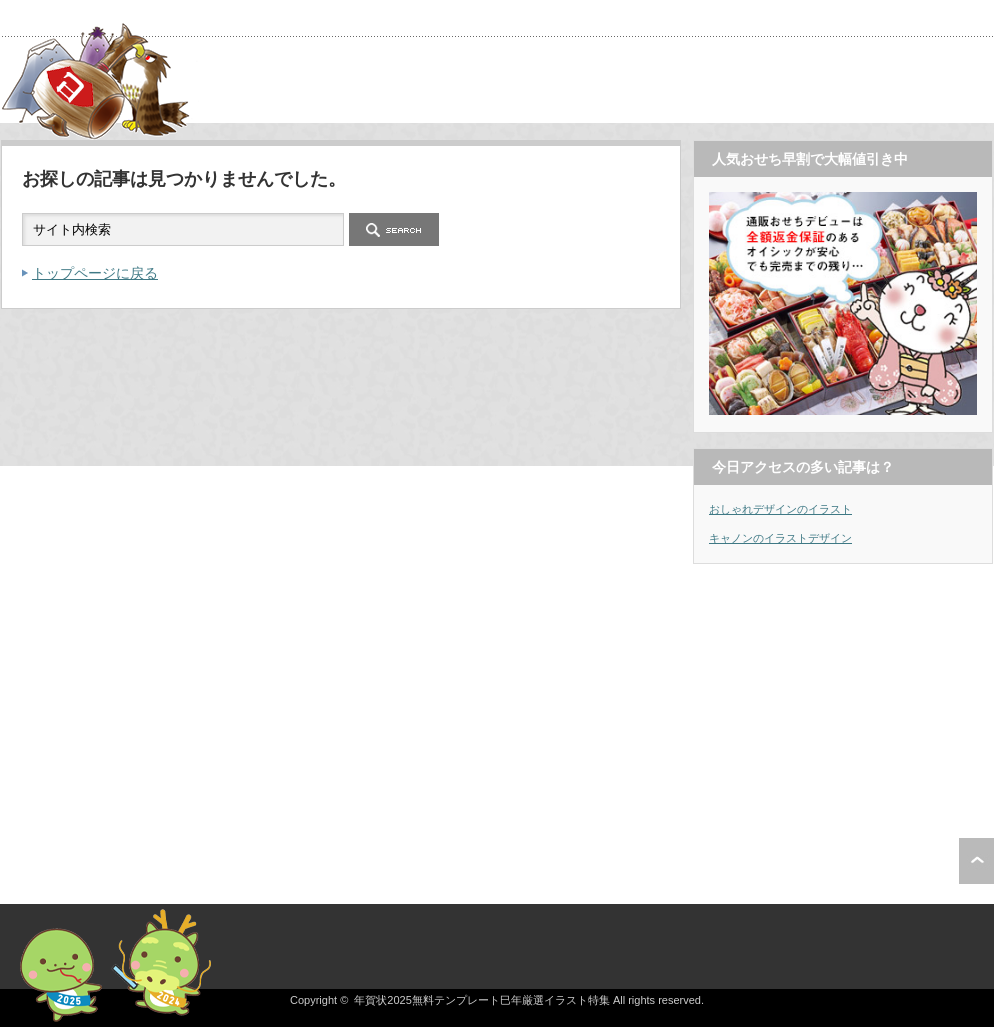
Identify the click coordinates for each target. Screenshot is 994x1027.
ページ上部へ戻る (976, 861)
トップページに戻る (95, 273)
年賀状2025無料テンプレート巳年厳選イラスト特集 (481, 1000)
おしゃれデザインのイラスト (780, 509)
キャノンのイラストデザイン (780, 538)
